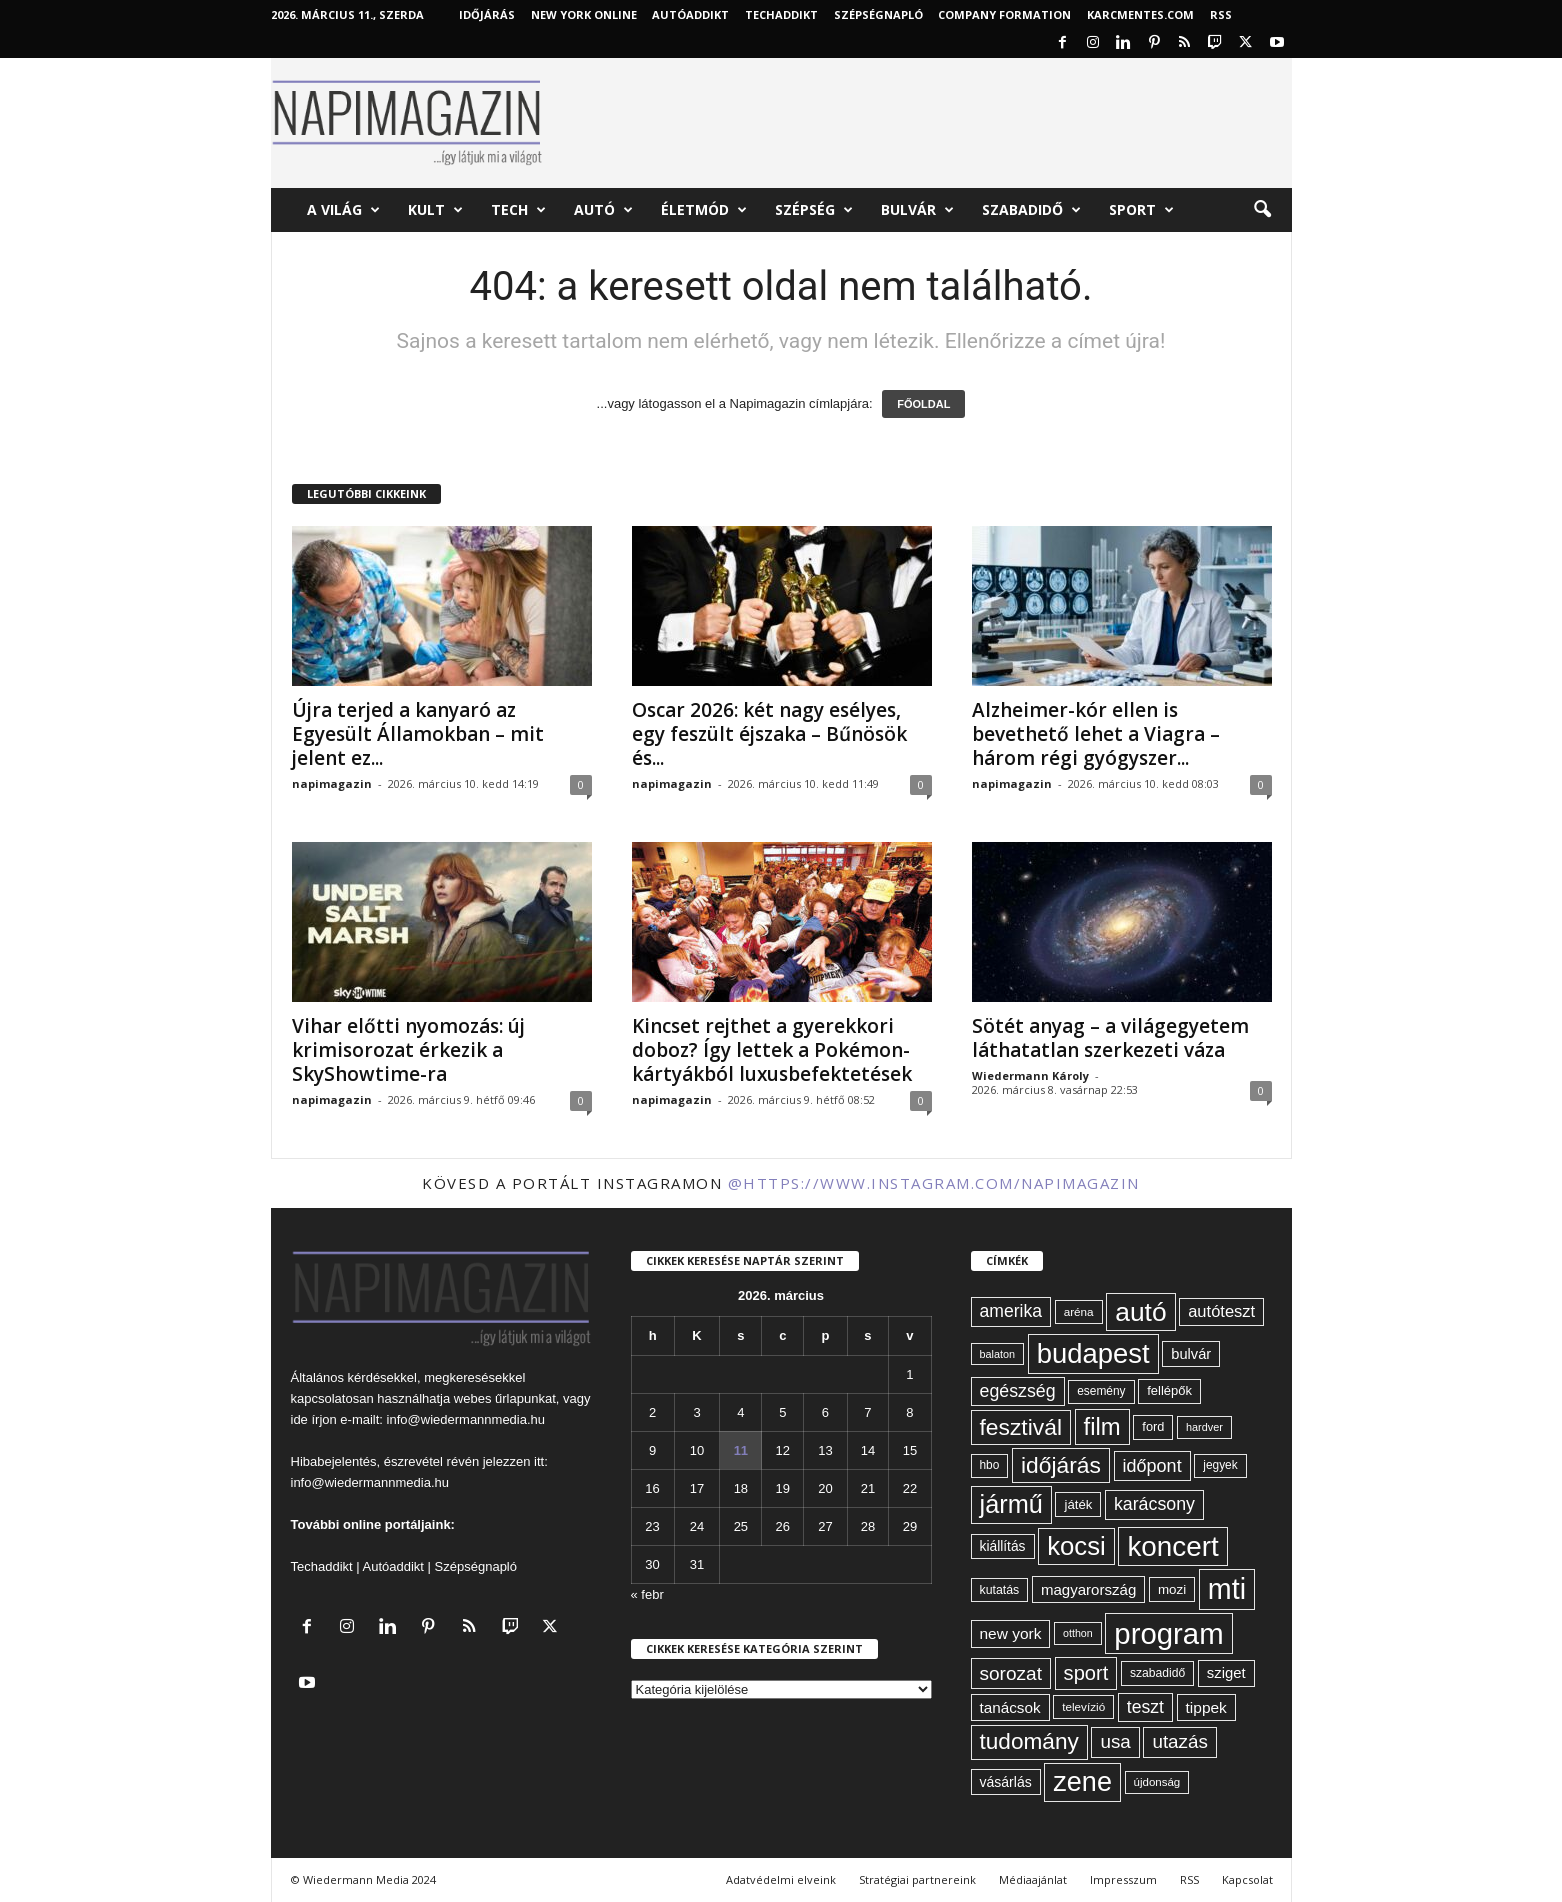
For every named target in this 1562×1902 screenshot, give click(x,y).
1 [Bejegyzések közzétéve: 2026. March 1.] (909, 1374)
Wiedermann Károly (1030, 1075)
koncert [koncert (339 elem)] (1172, 1546)
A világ (343, 210)
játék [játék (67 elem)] (1078, 1504)
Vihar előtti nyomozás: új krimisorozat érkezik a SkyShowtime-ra (408, 1050)
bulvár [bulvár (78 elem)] (1191, 1354)
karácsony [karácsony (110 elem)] (1154, 1504)
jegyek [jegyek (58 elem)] (1220, 1465)
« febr (647, 1594)
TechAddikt (781, 14)
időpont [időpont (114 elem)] (1152, 1466)
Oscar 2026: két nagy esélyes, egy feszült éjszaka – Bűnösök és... (769, 734)
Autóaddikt (393, 1566)
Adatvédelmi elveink (781, 1879)
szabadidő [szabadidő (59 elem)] (1157, 1673)
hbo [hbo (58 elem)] (990, 1465)
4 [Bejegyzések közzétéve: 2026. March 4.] (740, 1412)
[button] (1262, 210)
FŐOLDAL (923, 404)
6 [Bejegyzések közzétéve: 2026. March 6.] (825, 1412)
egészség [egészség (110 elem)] (1018, 1391)
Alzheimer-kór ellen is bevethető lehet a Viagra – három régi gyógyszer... (1096, 734)
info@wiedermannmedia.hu (466, 1419)
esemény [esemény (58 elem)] (1101, 1391)
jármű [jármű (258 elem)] (1011, 1504)
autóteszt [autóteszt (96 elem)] (1221, 1311)
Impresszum (1123, 1879)
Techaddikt (322, 1566)
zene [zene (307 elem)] (1082, 1782)
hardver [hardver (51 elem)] (1204, 1427)
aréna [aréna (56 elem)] (1079, 1311)
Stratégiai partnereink (917, 1879)
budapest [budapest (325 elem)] (1093, 1353)
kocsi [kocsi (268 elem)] (1076, 1546)
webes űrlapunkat (505, 1398)
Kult (435, 210)
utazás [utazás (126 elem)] (1179, 1741)
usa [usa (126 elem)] (1115, 1741)
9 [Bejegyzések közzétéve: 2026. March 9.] (652, 1450)
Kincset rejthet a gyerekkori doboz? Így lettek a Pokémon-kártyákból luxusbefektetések (772, 1050)
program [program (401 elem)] (1168, 1633)
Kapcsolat (1247, 1879)
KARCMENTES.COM (1140, 14)
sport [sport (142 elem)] (1086, 1673)
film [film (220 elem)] (1102, 1426)
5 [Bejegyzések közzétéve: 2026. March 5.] (782, 1412)
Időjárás (487, 14)
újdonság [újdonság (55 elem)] (1157, 1782)
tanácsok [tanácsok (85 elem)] (1010, 1707)
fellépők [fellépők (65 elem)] (1169, 1390)
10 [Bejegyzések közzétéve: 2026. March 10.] (697, 1450)
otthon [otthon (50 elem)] (1078, 1633)
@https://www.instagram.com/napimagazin (934, 1183)
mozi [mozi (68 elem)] (1172, 1589)
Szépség (814, 210)
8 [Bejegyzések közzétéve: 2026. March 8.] (909, 1412)
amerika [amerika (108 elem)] (1011, 1311)
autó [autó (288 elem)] (1140, 1312)
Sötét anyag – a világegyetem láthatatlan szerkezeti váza (1110, 1038)
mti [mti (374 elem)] (1227, 1589)
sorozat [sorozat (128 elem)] (1011, 1673)
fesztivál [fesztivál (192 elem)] (1021, 1427)
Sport (1141, 210)
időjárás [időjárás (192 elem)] (1061, 1465)
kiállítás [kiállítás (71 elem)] (1003, 1546)
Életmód (704, 210)
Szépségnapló (878, 14)
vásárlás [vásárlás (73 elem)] (1006, 1782)
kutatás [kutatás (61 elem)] (1000, 1590)
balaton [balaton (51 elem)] (998, 1354)
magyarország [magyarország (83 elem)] (1088, 1589)
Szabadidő (1031, 210)
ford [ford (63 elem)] (1153, 1426)
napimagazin (332, 783)
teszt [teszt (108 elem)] (1145, 1707)
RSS (1221, 14)
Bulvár (917, 210)
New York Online (584, 14)
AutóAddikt (690, 14)
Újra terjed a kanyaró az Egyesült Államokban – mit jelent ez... (418, 734)
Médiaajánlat (1033, 1879)
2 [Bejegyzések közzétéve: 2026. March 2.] (652, 1412)
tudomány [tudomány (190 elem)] (1029, 1741)
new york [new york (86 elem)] (1011, 1633)
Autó (603, 210)
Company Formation (1004, 14)
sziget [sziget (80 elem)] (1226, 1673)
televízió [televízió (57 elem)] (1083, 1706)
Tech (518, 210)
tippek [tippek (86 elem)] (1206, 1707)
